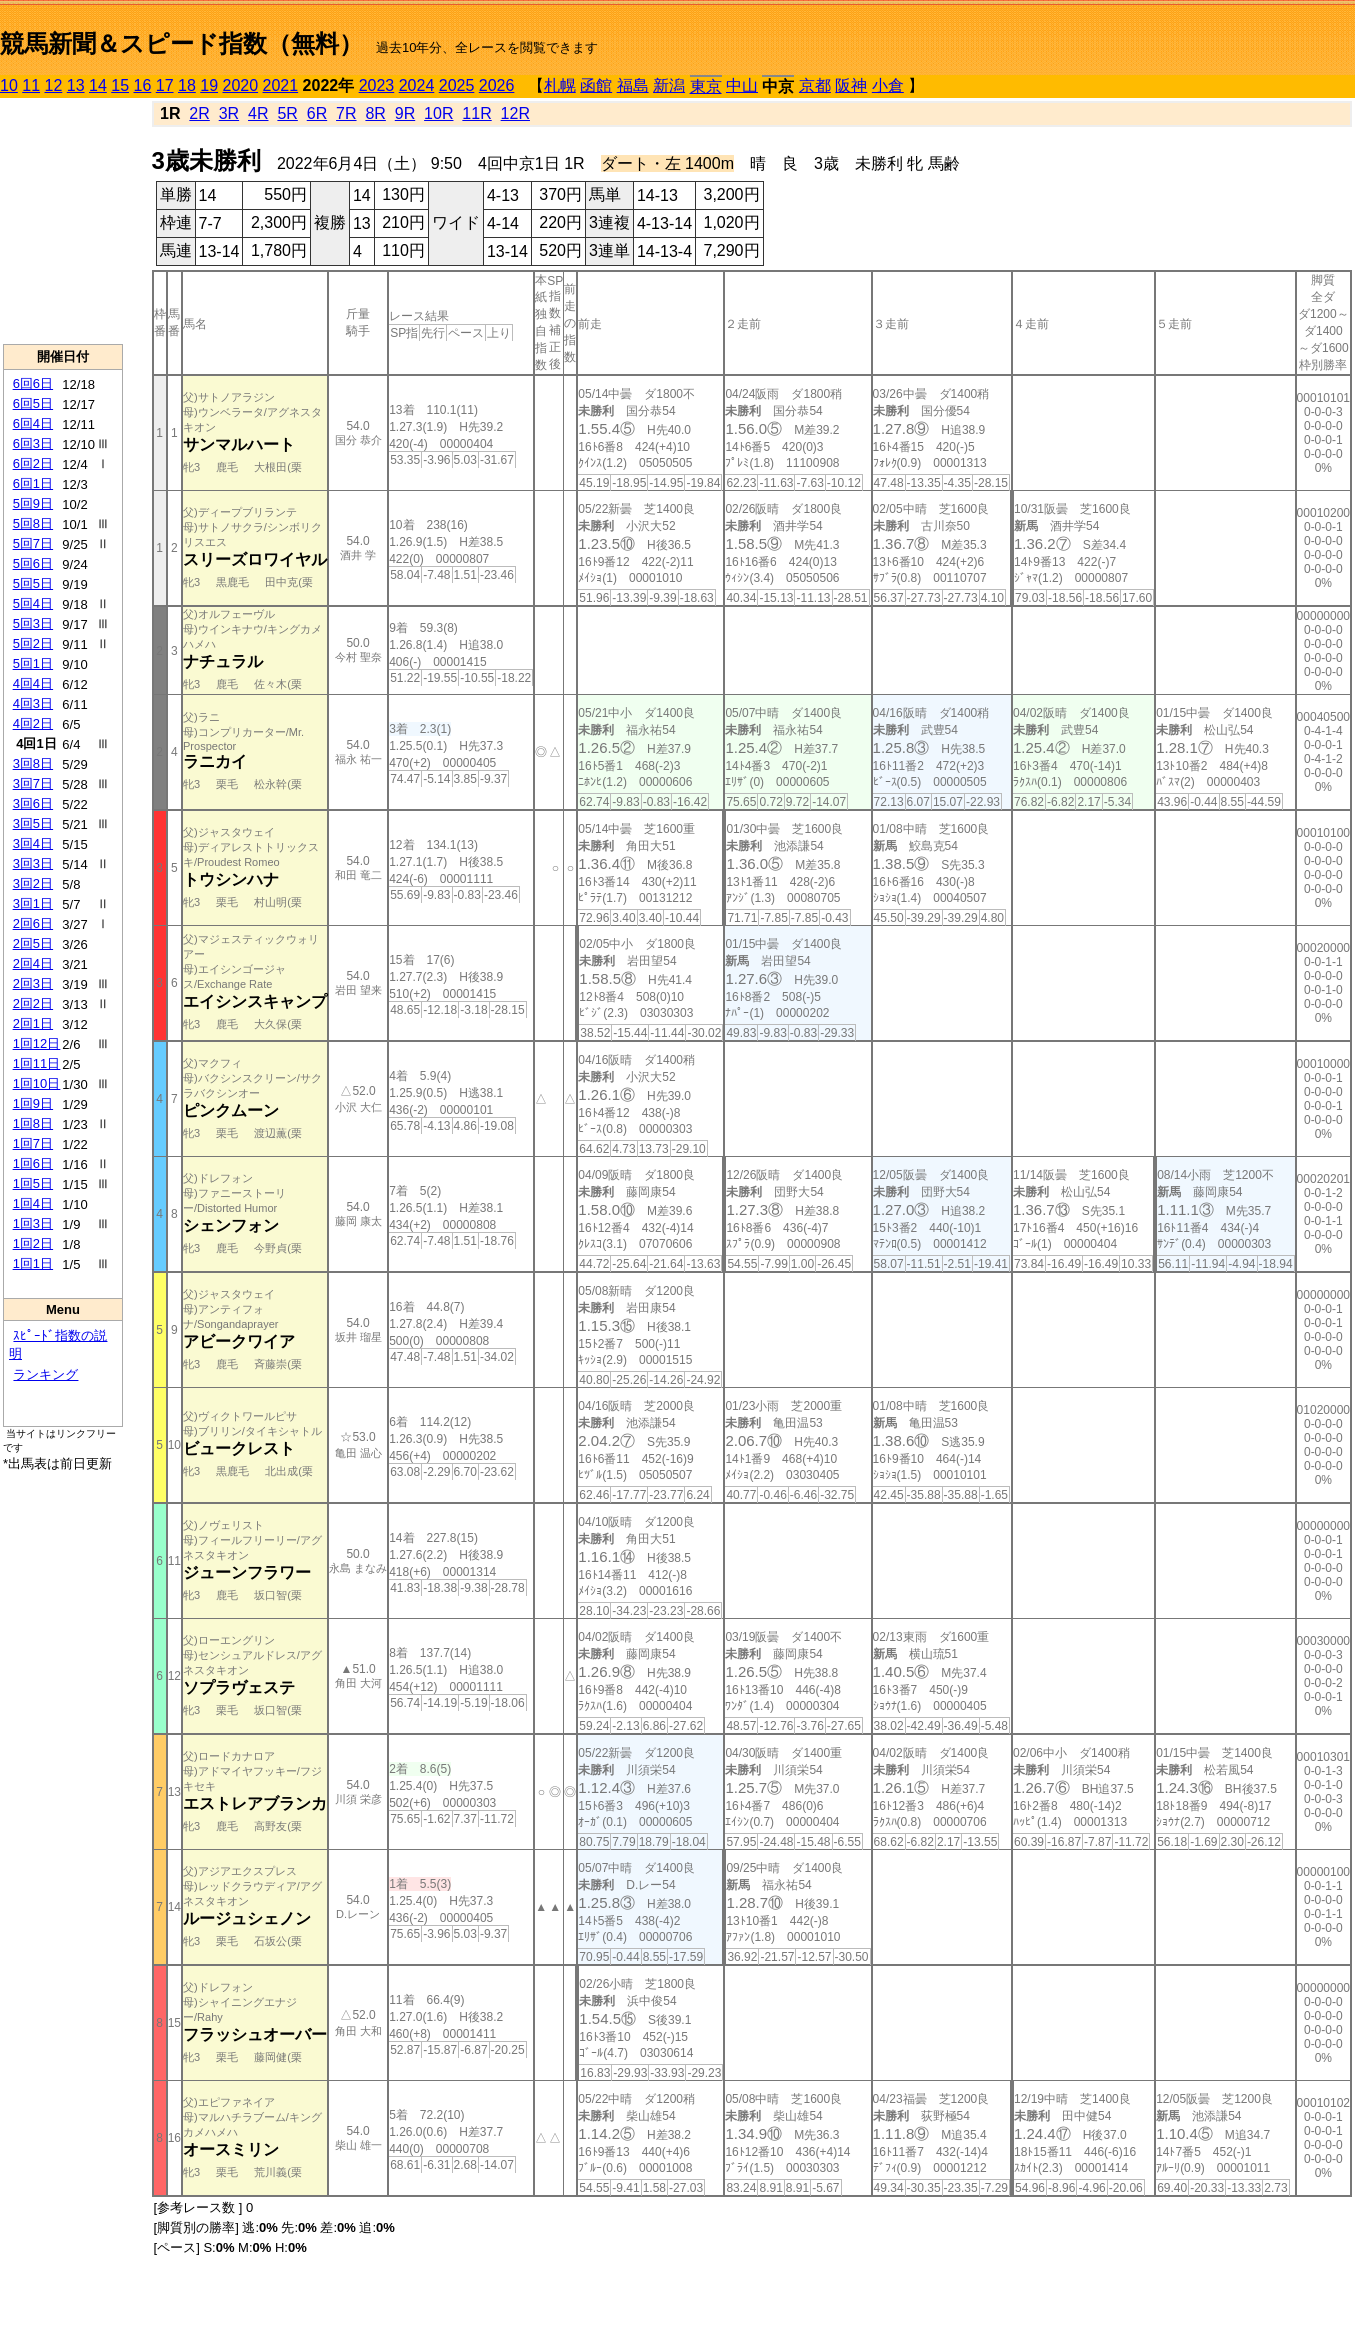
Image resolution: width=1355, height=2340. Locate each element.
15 (120, 85)
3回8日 (33, 763)
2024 (417, 85)
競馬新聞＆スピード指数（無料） (181, 43)
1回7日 (33, 1143)
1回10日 (37, 1083)
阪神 (851, 85)
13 (76, 85)
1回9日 (33, 1103)
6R (317, 113)
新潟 (669, 85)
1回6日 (33, 1163)
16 (143, 85)
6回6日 (33, 383)
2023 (377, 85)
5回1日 (33, 663)
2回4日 (33, 963)
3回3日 (33, 863)
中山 (742, 85)
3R (229, 113)
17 (165, 85)
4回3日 (33, 703)
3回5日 (33, 823)
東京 (706, 86)
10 (9, 85)
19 (209, 85)
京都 (815, 85)
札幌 (560, 85)
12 (54, 85)
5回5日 (33, 583)
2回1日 (33, 1023)
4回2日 (33, 723)
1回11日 (37, 1063)
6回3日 (33, 443)
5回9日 (33, 503)
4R (258, 113)
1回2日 (33, 1243)
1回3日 (33, 1223)
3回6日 (33, 803)
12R (515, 113)
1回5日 (33, 1183)
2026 (497, 85)
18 (187, 85)
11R (476, 113)
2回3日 (33, 983)
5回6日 (33, 563)
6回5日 (33, 403)
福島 (633, 85)
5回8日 (33, 523)
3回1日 (33, 903)
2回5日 (33, 943)
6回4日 (33, 423)
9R (405, 113)
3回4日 (33, 843)
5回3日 (33, 623)
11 (31, 85)
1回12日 (37, 1043)
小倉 (888, 85)
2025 (457, 85)
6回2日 (33, 463)
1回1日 (33, 1263)
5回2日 (33, 643)
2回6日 (33, 923)
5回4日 (33, 603)
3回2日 (33, 883)
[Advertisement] (63, 221)
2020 (241, 85)
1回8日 (33, 1123)
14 (98, 85)
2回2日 (33, 1003)
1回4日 (33, 1203)
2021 (281, 85)
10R (438, 113)
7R (346, 113)
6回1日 (33, 483)
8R (375, 113)
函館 (596, 85)
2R (199, 113)
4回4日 (33, 683)
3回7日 (33, 783)
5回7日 (33, 543)
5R (287, 113)
